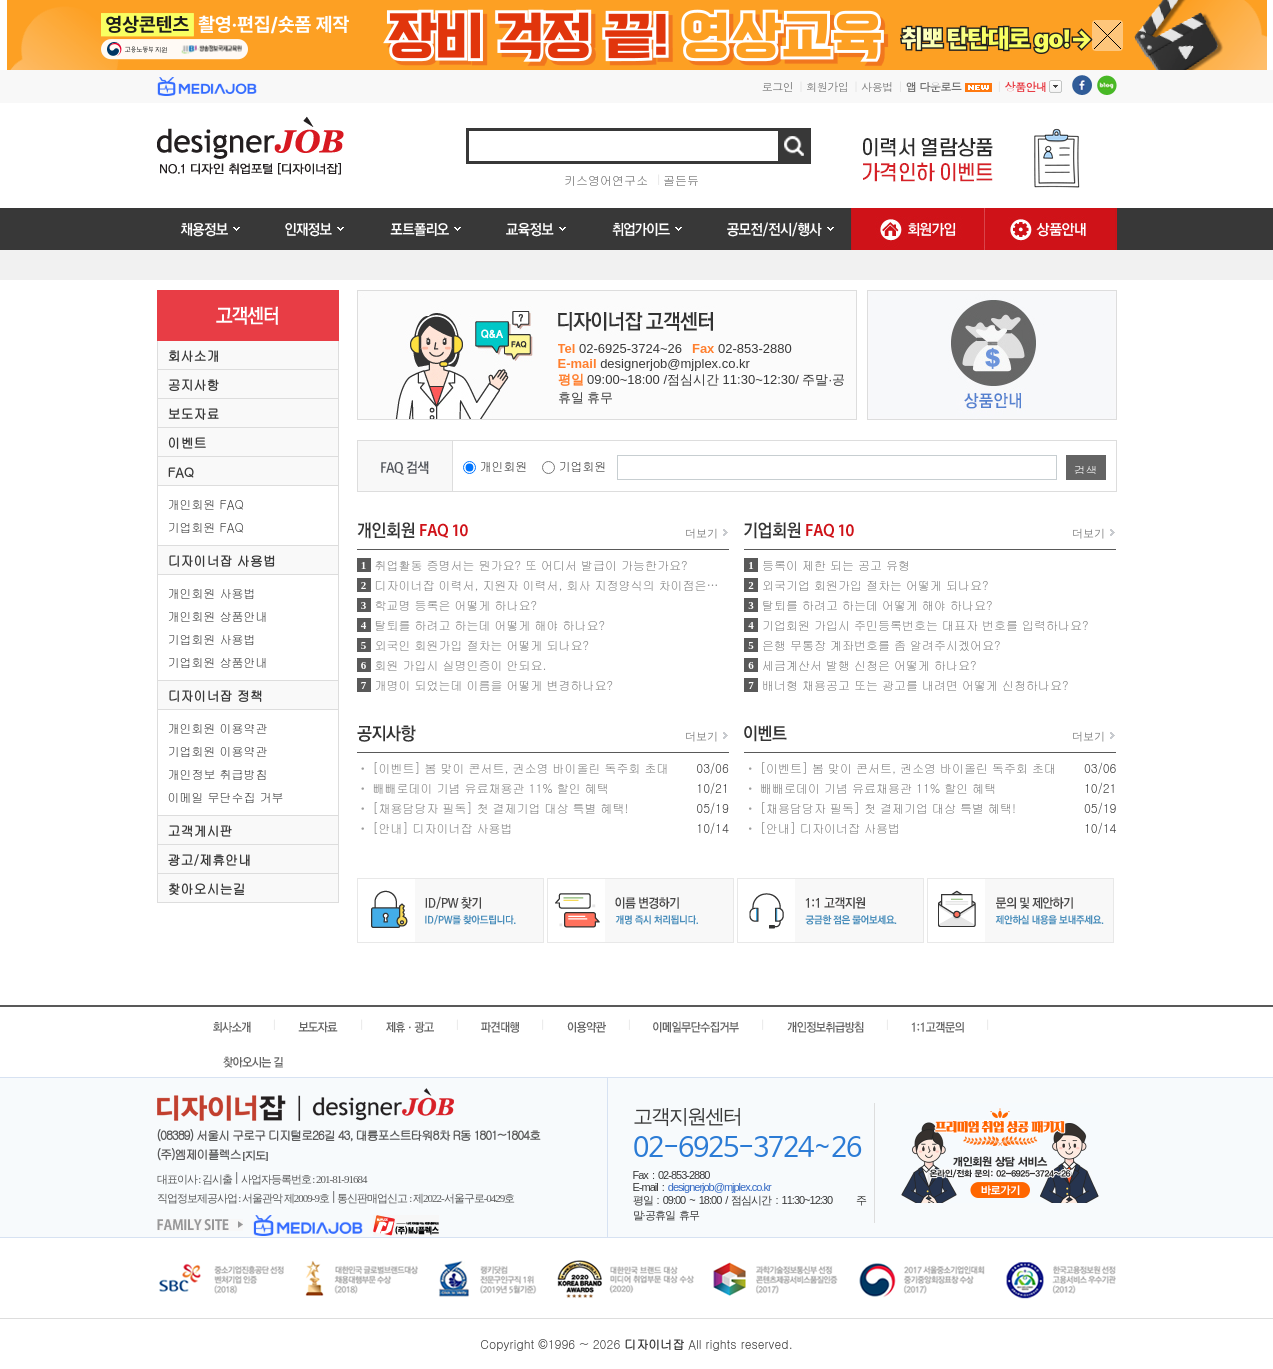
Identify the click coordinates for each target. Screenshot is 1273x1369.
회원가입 (827, 86)
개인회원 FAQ (206, 503)
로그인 (778, 86)
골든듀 (681, 179)
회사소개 (194, 355)
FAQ (181, 471)
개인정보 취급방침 (218, 773)
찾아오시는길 (207, 888)
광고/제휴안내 (209, 859)
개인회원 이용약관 (218, 727)
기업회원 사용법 (212, 638)
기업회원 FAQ (206, 526)
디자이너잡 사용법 (222, 560)
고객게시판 (200, 830)
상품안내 (1033, 86)
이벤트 (187, 442)
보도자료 (194, 413)
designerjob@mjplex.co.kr (719, 1187)
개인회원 (504, 465)
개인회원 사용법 (212, 592)
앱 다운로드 (949, 86)
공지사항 (194, 384)
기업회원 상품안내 (218, 661)
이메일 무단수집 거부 (226, 796)
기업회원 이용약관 (218, 750)
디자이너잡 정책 (215, 695)
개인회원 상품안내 (218, 615)
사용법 (877, 86)
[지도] (254, 1155)
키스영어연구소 (606, 179)
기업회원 (583, 465)
